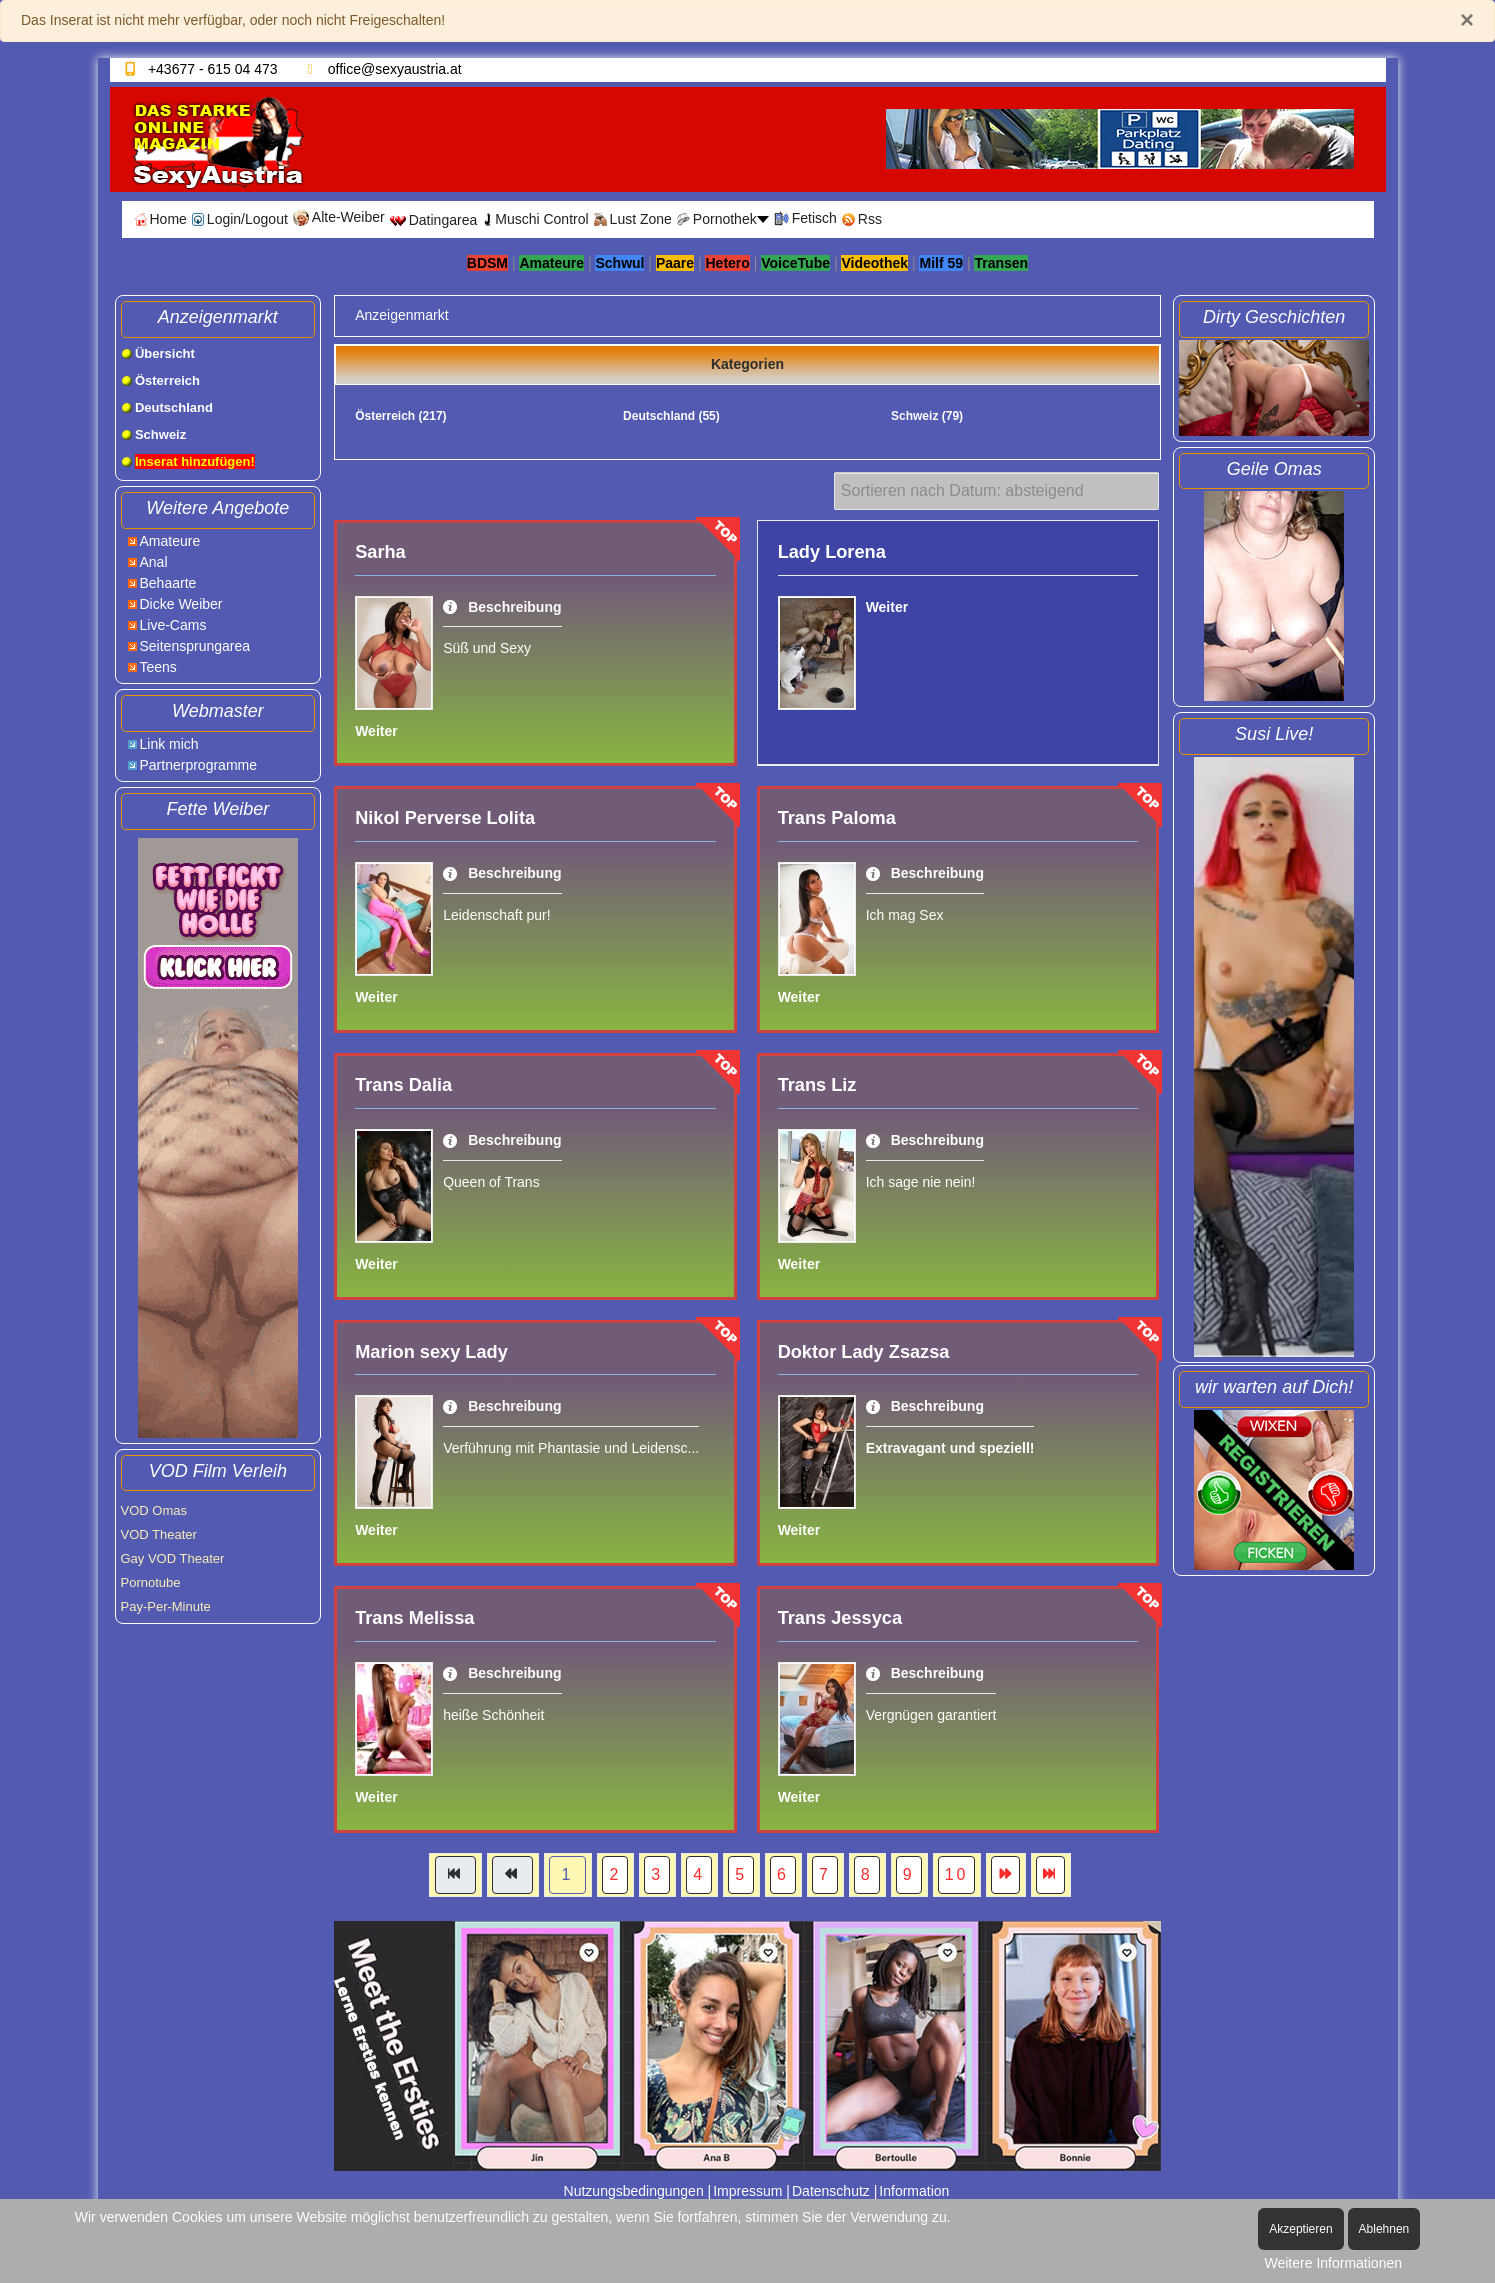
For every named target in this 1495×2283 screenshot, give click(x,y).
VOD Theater (159, 1534)
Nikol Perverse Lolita (445, 818)
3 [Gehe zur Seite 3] (657, 1874)
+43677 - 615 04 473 (213, 69)
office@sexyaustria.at (395, 69)
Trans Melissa (414, 1618)
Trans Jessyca (840, 1618)
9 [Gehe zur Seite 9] (909, 1874)
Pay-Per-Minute (166, 1606)
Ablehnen (1384, 2229)
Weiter (376, 731)
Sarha (380, 552)
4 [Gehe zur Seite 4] (699, 1874)
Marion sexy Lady (431, 1352)
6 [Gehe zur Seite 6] (783, 1874)
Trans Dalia (403, 1085)
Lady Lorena (832, 552)
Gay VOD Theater (173, 1558)
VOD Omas (154, 1510)
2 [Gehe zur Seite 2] (615, 1874)
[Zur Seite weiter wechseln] (1005, 1875)
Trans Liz (817, 1085)
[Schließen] (1467, 20)
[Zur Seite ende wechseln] (1050, 1875)
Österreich (400, 416)
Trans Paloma (837, 818)
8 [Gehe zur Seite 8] (867, 1874)
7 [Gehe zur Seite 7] (825, 1874)
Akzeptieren (1300, 2229)
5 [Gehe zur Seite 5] (741, 1874)
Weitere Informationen (1333, 2263)
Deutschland (671, 416)
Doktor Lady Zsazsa (864, 1352)
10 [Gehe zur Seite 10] (957, 1874)
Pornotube (151, 1582)
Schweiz (927, 416)
